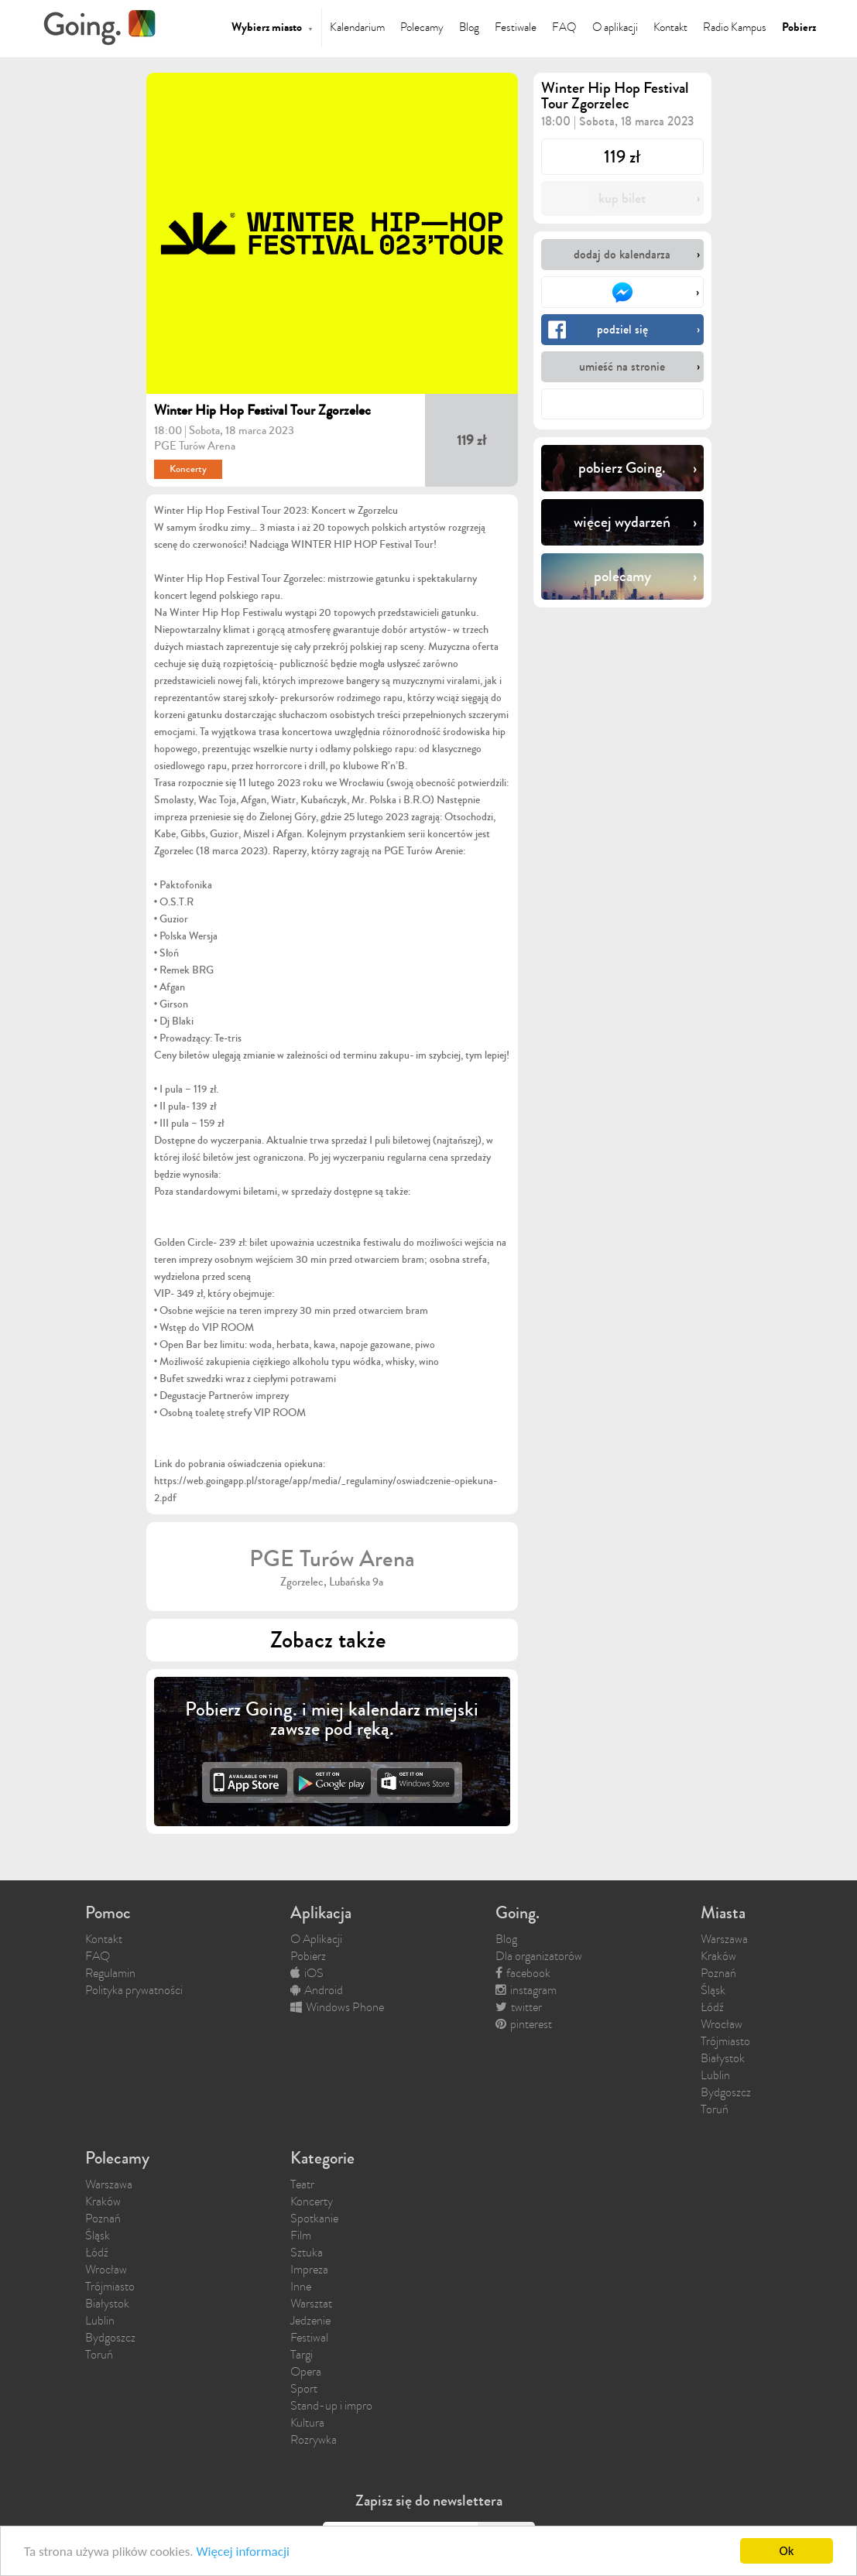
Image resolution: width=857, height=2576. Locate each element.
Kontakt (670, 27)
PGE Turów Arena (194, 445)
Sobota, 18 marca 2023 (241, 430)
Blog (469, 27)
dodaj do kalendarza (622, 254)
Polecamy (422, 27)
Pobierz (799, 27)
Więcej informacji (242, 2553)
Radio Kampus (734, 27)
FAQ (564, 27)
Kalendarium (357, 27)
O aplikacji (615, 27)
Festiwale (515, 27)
